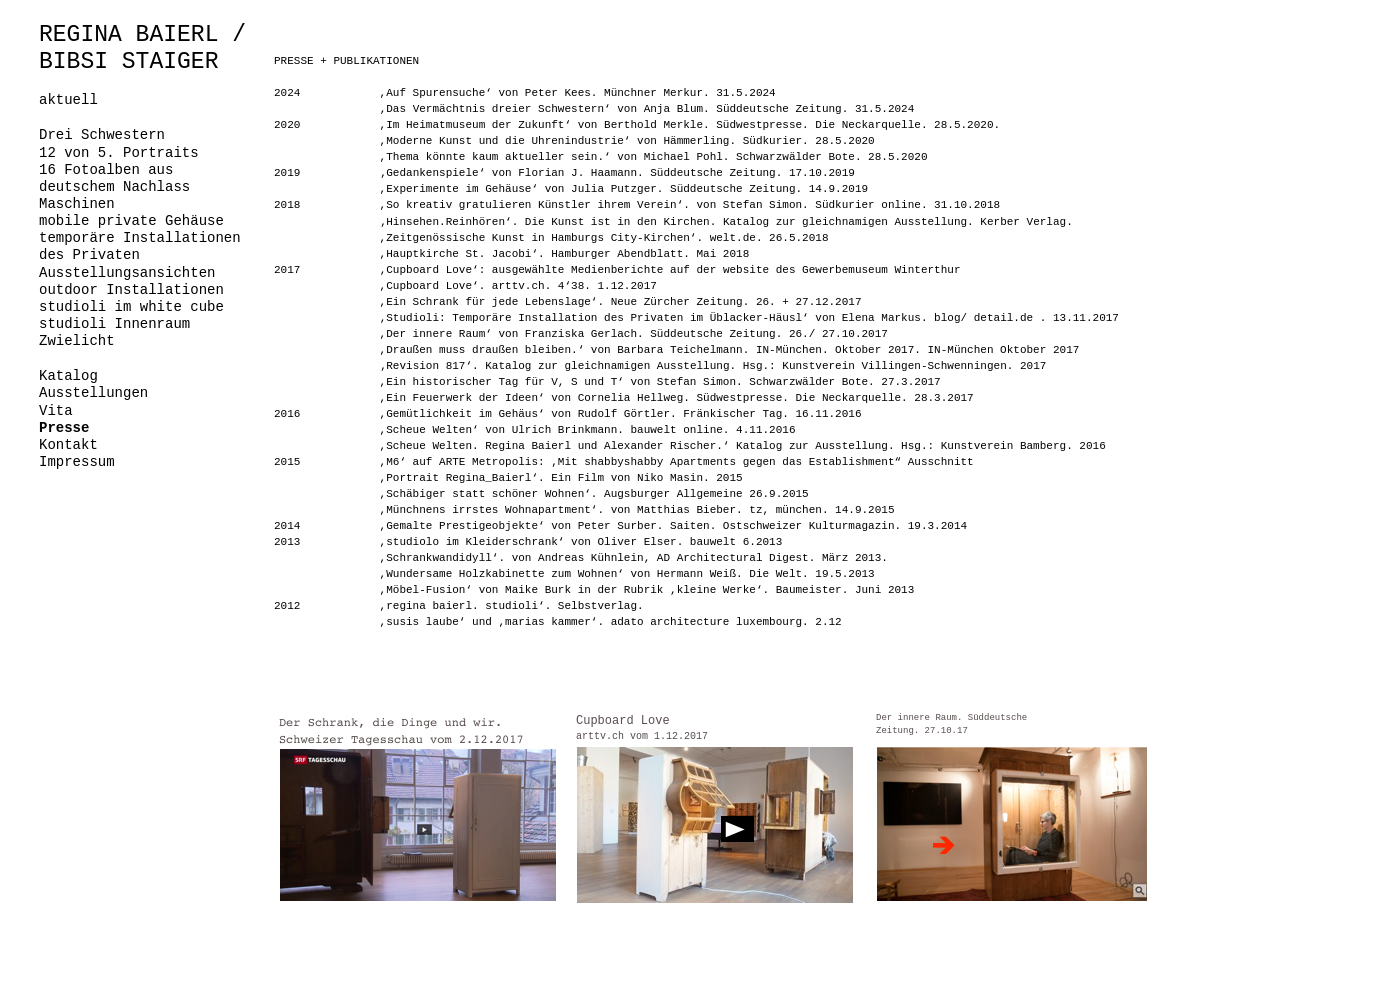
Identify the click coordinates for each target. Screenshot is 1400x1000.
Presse (64, 428)
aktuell (68, 100)
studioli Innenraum (114, 324)
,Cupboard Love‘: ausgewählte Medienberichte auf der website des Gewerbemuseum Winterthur (670, 270)
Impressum (77, 462)
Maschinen (77, 204)
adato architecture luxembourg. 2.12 (726, 622)
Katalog (68, 376)
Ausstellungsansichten (127, 273)
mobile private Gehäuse (131, 221)
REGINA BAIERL (128, 35)
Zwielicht (77, 341)
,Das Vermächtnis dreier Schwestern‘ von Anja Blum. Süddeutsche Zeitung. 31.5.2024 (647, 109)
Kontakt (68, 445)
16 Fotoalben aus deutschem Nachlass (114, 178)
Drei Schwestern (102, 135)
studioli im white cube (131, 307)
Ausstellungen (93, 393)
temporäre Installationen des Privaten (140, 246)
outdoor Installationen (131, 290)
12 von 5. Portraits (119, 153)
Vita (56, 411)
